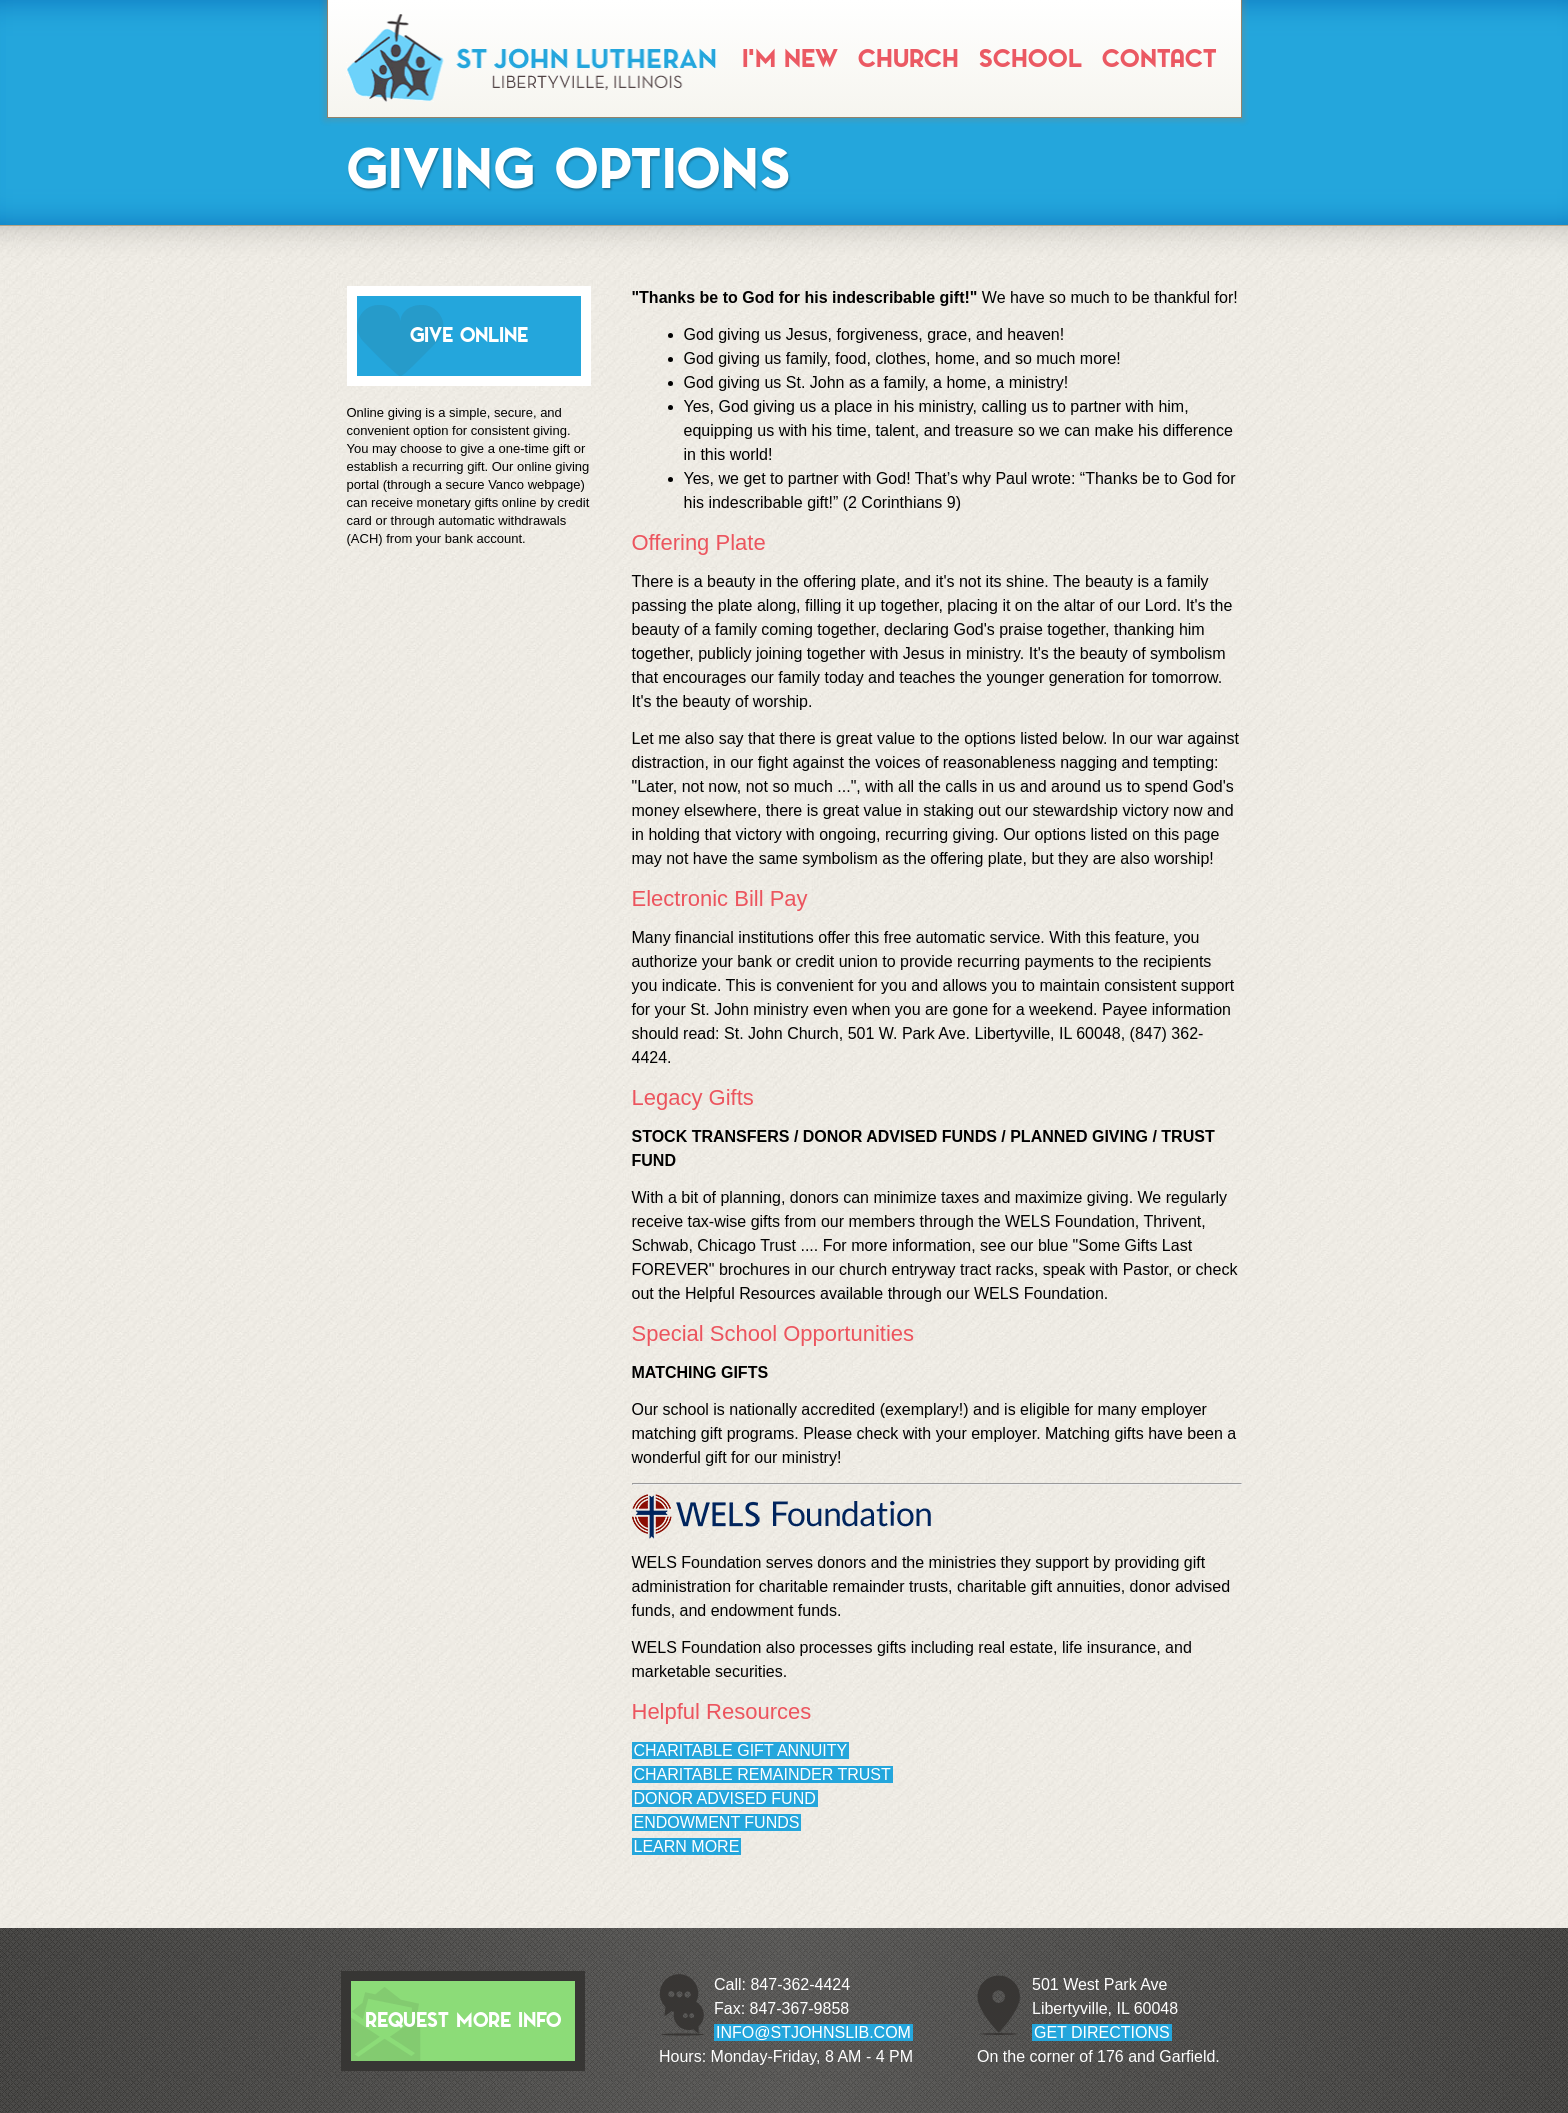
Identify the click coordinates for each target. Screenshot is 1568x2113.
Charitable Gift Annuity (741, 1750)
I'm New (790, 59)
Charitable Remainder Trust (762, 1774)
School (1030, 59)
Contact (1159, 59)
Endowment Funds (717, 1822)
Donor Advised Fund (725, 1798)
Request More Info (463, 2020)
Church (908, 59)
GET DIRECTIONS (1102, 2032)
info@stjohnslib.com (813, 2032)
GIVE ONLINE (469, 335)
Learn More (687, 1846)
